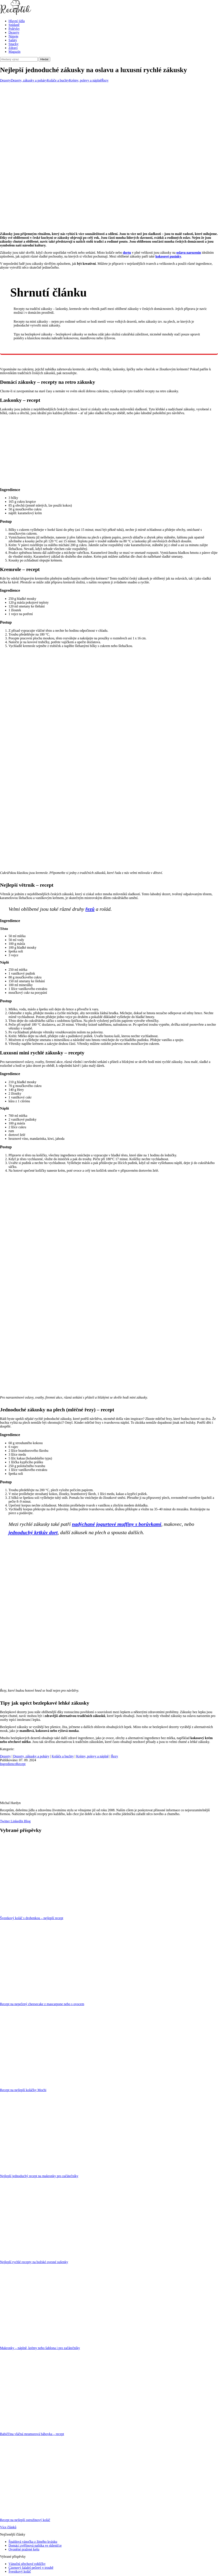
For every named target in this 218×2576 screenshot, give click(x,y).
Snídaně (14, 25)
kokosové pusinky (168, 256)
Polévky (14, 28)
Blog (27, 1821)
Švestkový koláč (20, 2571)
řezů (90, 909)
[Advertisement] (109, 451)
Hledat (44, 59)
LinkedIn (16, 1821)
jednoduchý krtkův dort (33, 1532)
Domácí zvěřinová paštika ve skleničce (35, 2545)
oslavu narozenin (188, 252)
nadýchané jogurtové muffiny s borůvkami (116, 1524)
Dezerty (14, 32)
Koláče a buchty (58, 80)
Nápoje (13, 36)
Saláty (13, 40)
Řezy (105, 80)
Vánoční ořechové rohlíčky (27, 2564)
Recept (21, 1764)
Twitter (5, 1821)
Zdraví (13, 48)
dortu (127, 252)
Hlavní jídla (17, 21)
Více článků (8, 2527)
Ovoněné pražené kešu (24, 2549)
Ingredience (8, 1764)
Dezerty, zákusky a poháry (29, 80)
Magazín (14, 51)
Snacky (14, 44)
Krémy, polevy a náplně (85, 80)
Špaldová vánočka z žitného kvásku (33, 2541)
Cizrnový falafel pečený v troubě (31, 2567)
